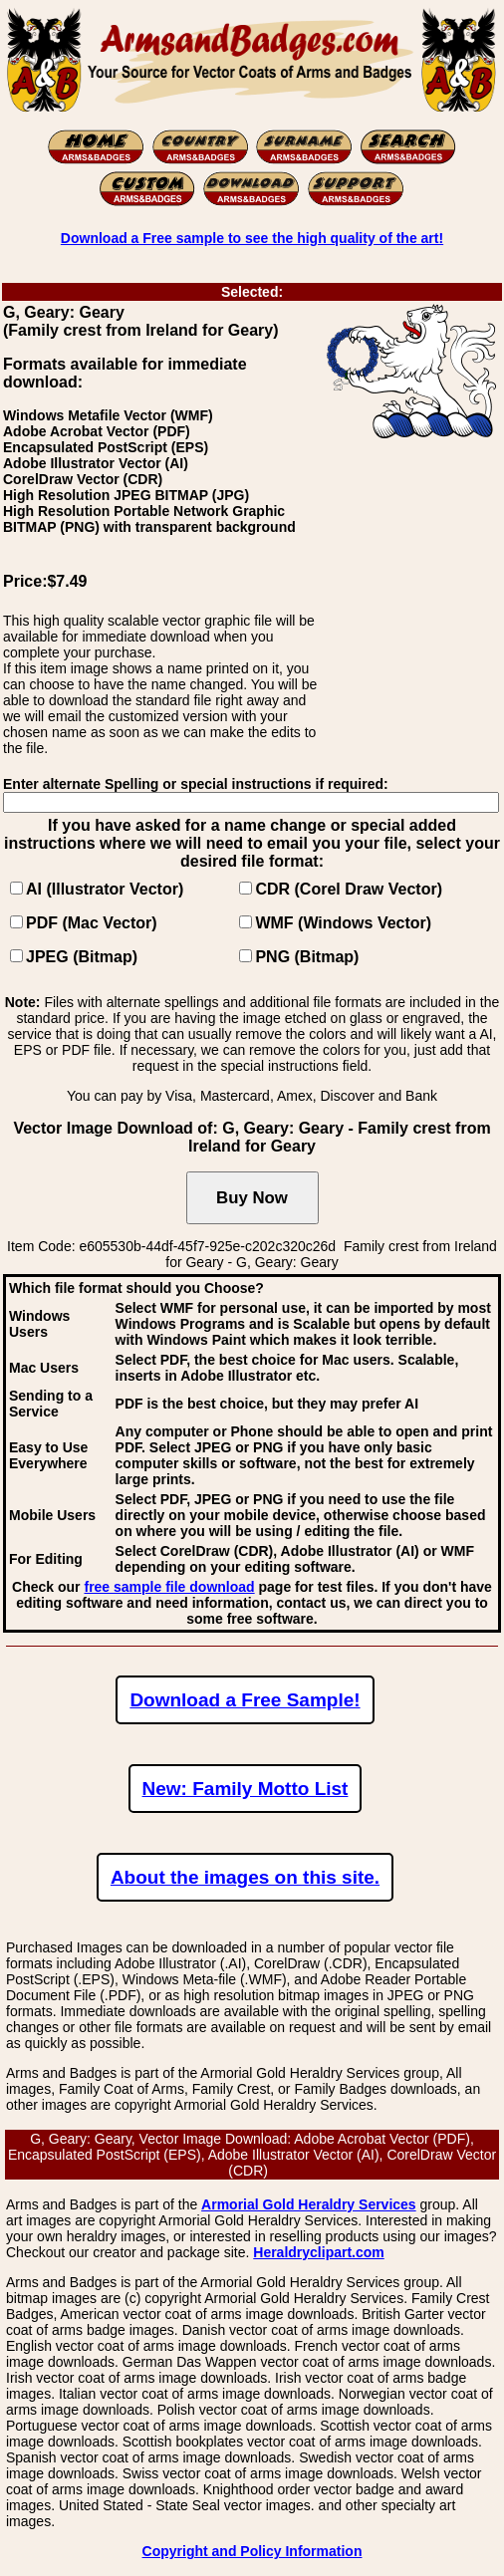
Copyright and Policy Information (252, 2551)
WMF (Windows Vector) (343, 922)
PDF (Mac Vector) (91, 922)
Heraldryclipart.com (318, 2252)
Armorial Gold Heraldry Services (308, 2204)
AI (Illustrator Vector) (104, 889)
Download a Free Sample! (244, 1699)
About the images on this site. (245, 1877)
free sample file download (169, 1587)
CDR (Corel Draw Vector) (348, 889)
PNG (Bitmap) (307, 956)
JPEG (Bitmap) (81, 956)
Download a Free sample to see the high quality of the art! (252, 238)
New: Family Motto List (245, 1788)
